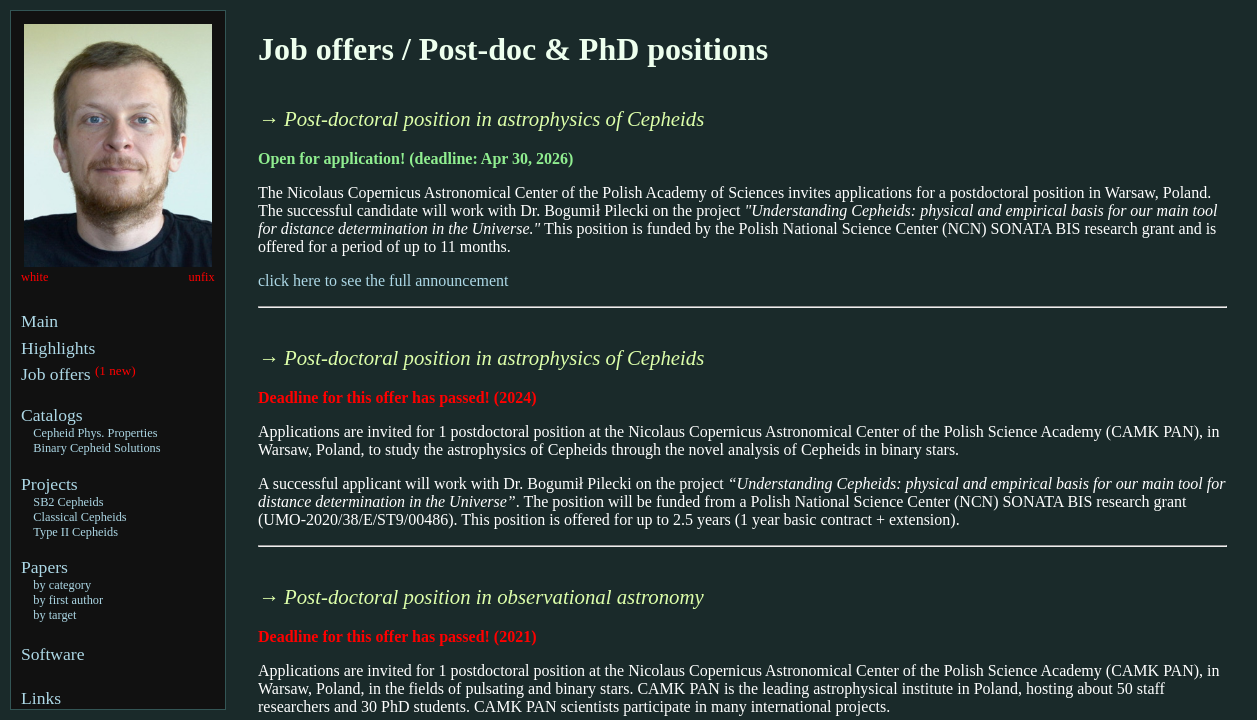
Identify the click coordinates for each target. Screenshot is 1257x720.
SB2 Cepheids (68, 502)
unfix (202, 277)
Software (53, 654)
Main (39, 321)
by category (62, 585)
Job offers (58, 374)
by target (54, 615)
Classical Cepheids (79, 517)
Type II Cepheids (75, 532)
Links (41, 698)
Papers (44, 567)
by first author (68, 600)
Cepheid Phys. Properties (95, 433)
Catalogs (52, 415)
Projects (49, 484)
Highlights (58, 348)
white (34, 277)
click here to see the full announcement (383, 280)
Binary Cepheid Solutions (96, 448)
